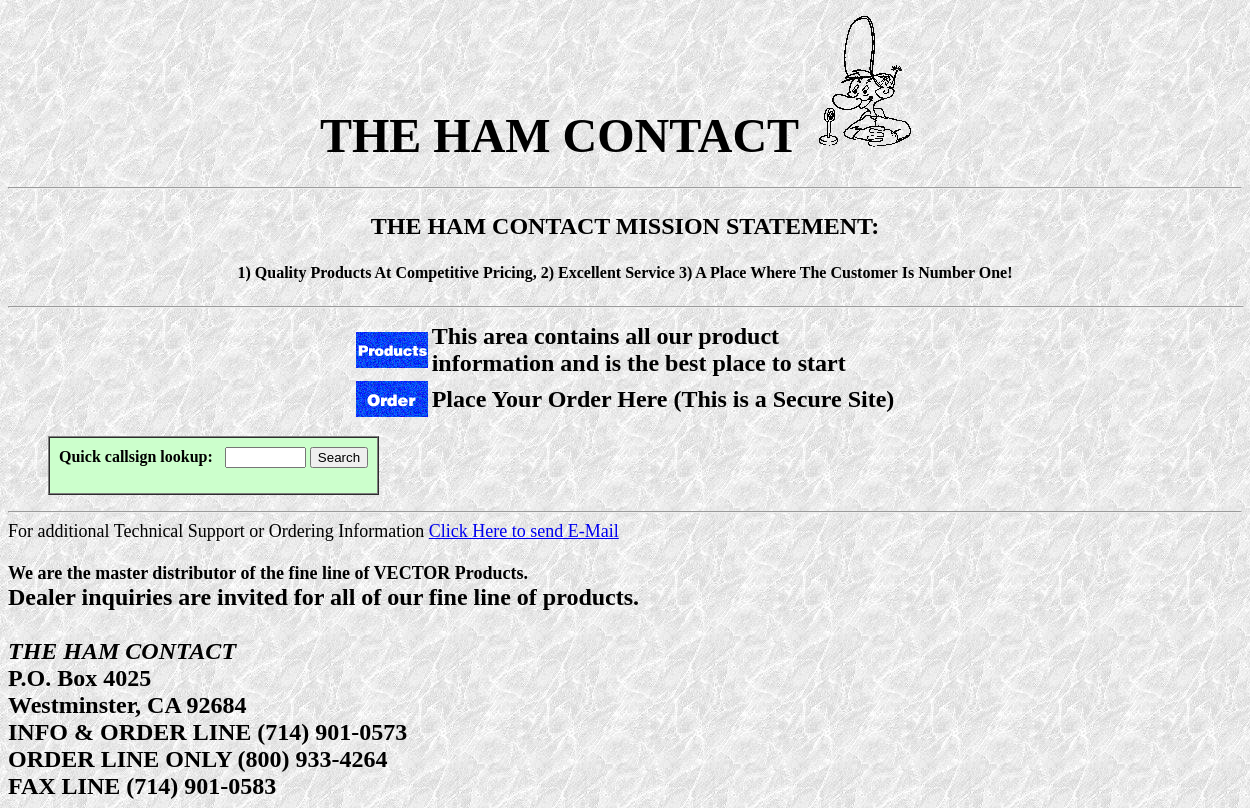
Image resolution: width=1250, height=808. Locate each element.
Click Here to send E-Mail (524, 531)
